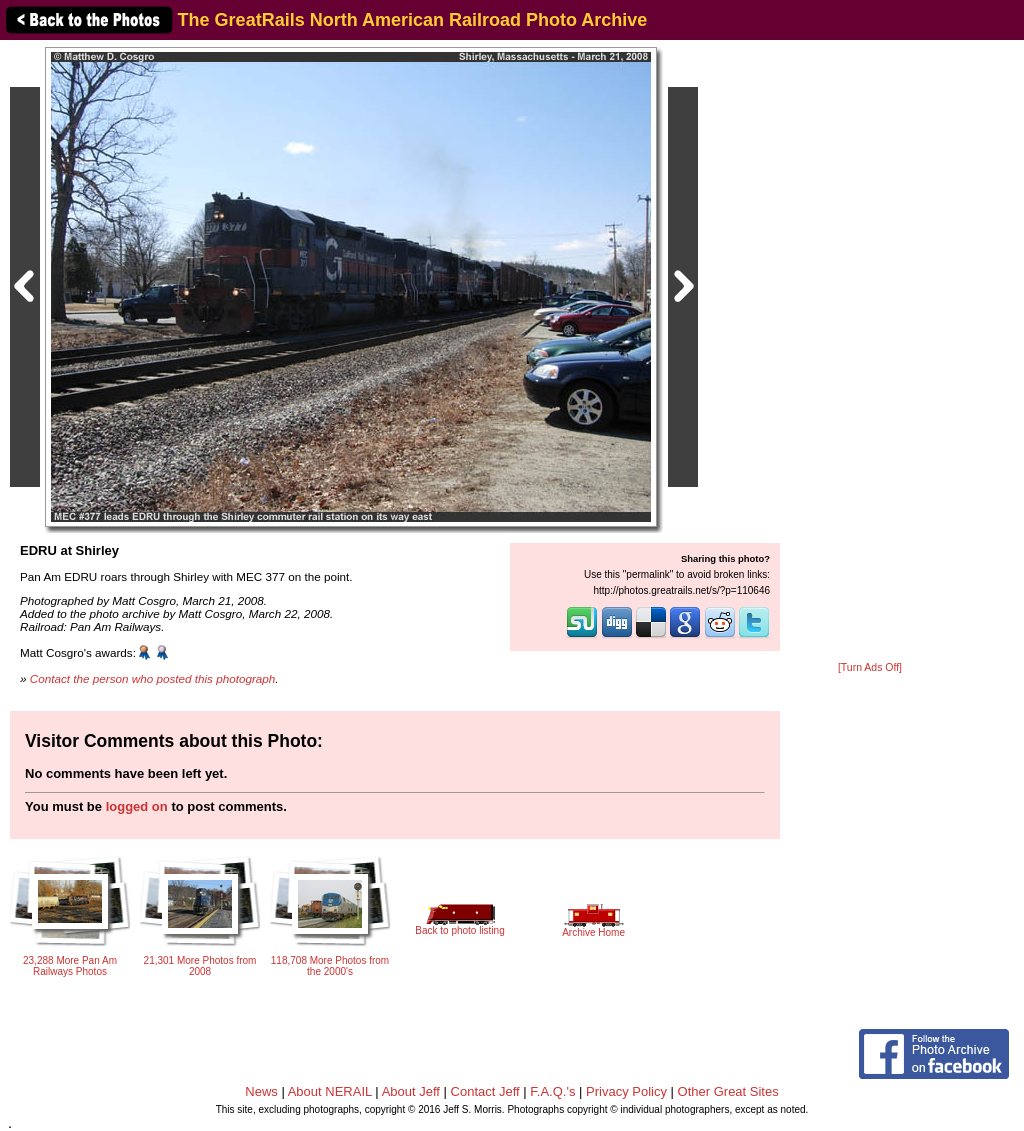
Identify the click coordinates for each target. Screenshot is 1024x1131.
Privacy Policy (626, 1091)
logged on (137, 806)
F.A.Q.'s (552, 1091)
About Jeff (411, 1091)
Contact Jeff (485, 1091)
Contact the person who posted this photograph (153, 678)
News (261, 1091)
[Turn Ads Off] (870, 667)
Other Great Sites (728, 1091)
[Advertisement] (870, 352)
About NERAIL (330, 1091)
